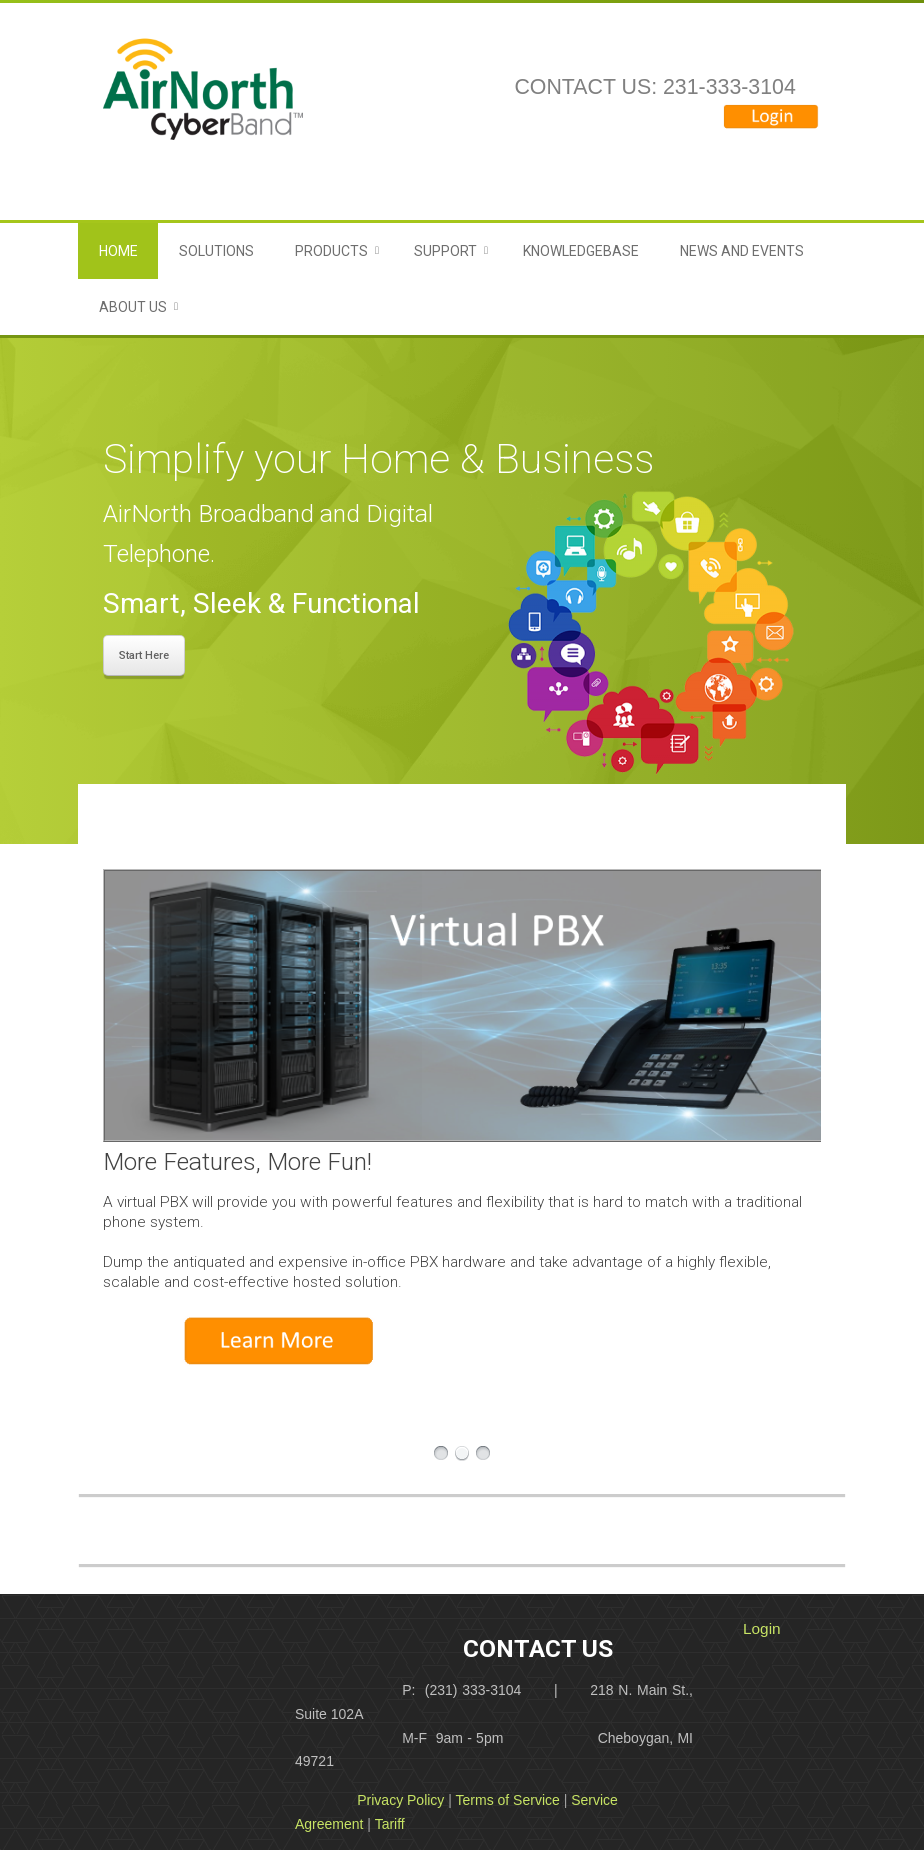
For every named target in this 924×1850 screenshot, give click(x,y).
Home (118, 251)
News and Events (742, 251)
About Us (133, 307)
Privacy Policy (400, 1800)
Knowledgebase (581, 251)
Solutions (216, 251)
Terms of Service (508, 1800)
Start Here (144, 655)
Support (445, 251)
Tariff (390, 1824)
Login (762, 1628)
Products (331, 251)
